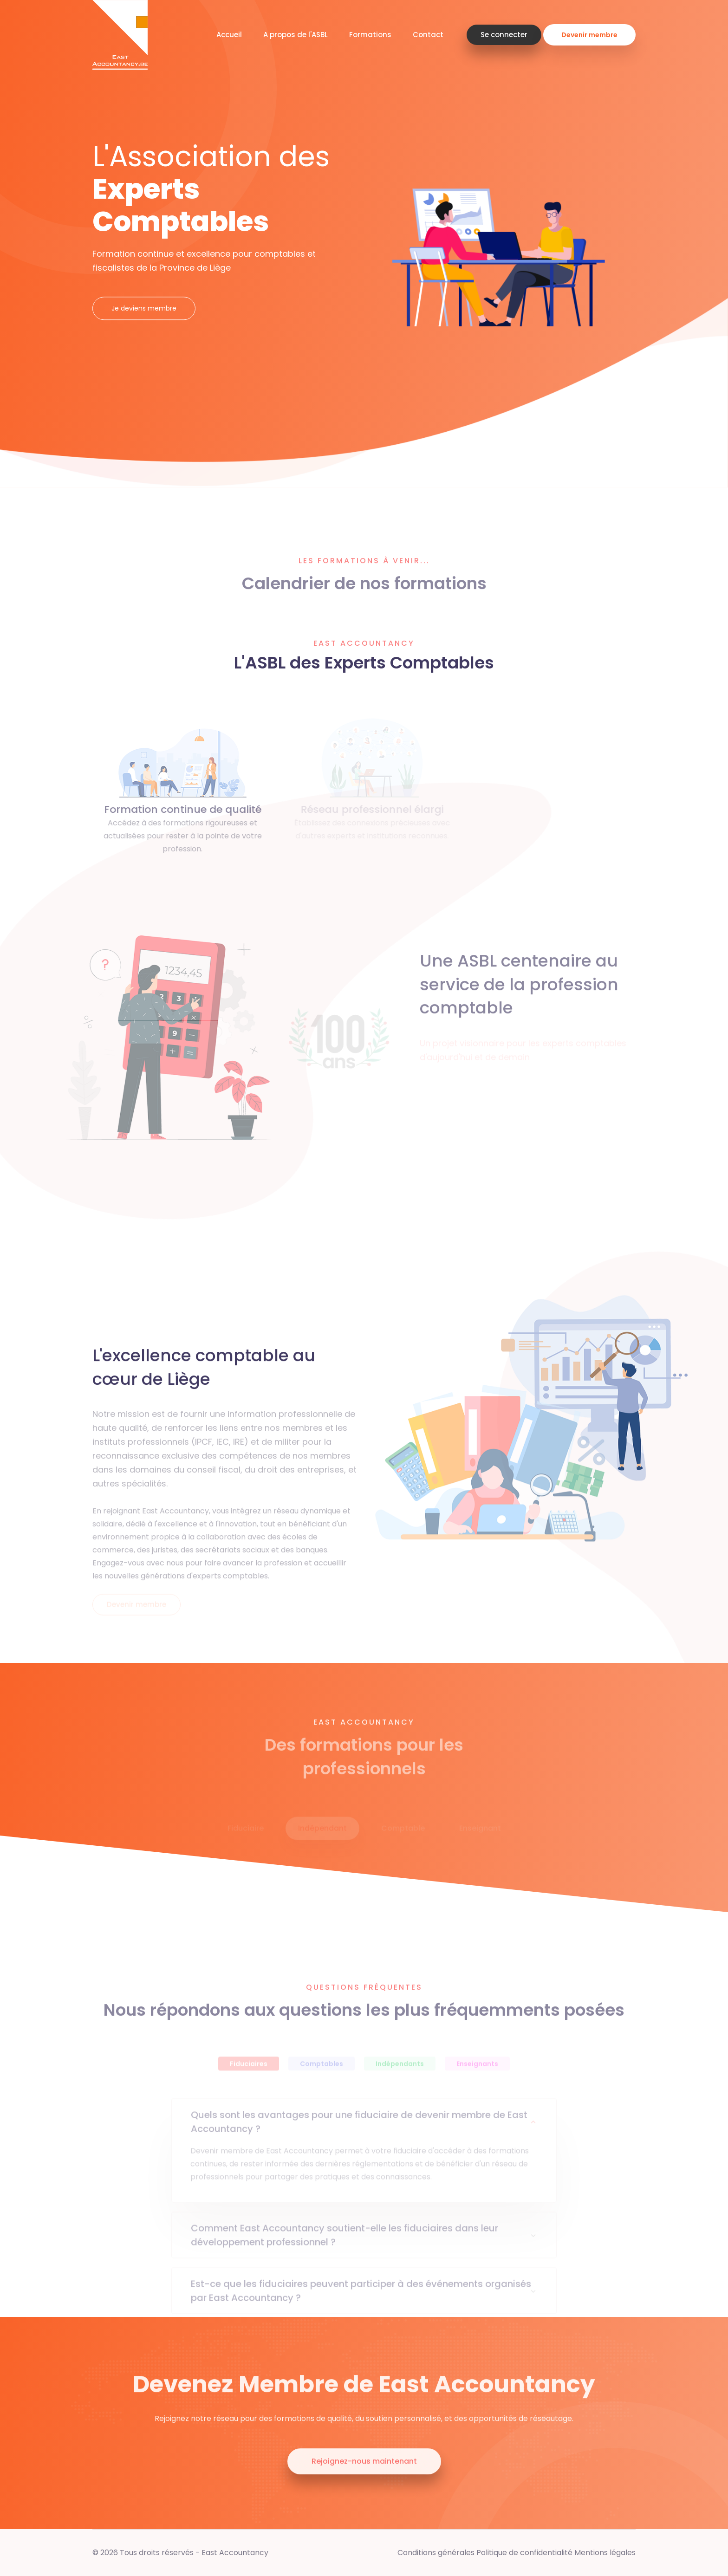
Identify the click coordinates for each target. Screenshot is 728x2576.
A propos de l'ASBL (295, 34)
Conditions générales (435, 2552)
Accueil (229, 34)
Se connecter (504, 34)
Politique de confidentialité (524, 2552)
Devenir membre (589, 34)
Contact (428, 34)
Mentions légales (605, 2552)
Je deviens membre (143, 308)
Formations (370, 34)
